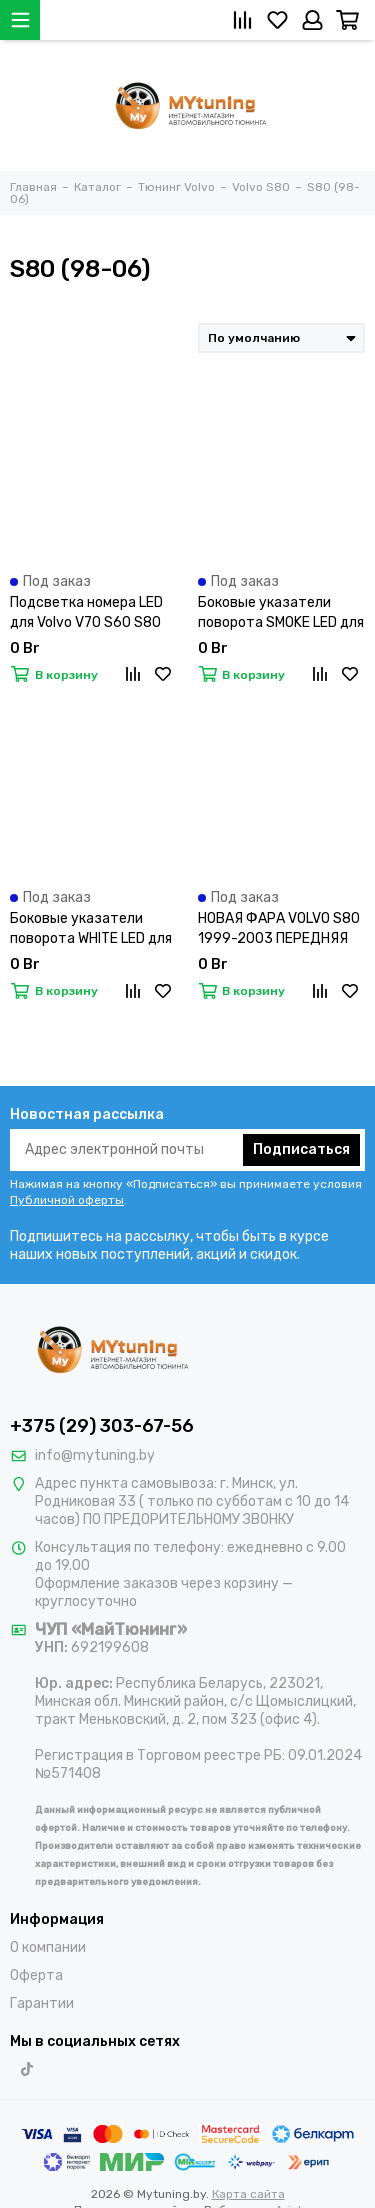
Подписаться (301, 1149)
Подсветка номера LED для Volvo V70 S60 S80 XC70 (86, 613)
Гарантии (42, 2003)
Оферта (36, 1975)
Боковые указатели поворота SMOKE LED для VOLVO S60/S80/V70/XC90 (281, 613)
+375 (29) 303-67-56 (102, 1426)
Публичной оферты (67, 1200)
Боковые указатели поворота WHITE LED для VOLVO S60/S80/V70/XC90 (91, 929)
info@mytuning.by (95, 1455)
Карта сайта (248, 2194)
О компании (48, 1947)
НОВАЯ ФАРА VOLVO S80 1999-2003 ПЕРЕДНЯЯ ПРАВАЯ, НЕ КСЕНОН (279, 929)
